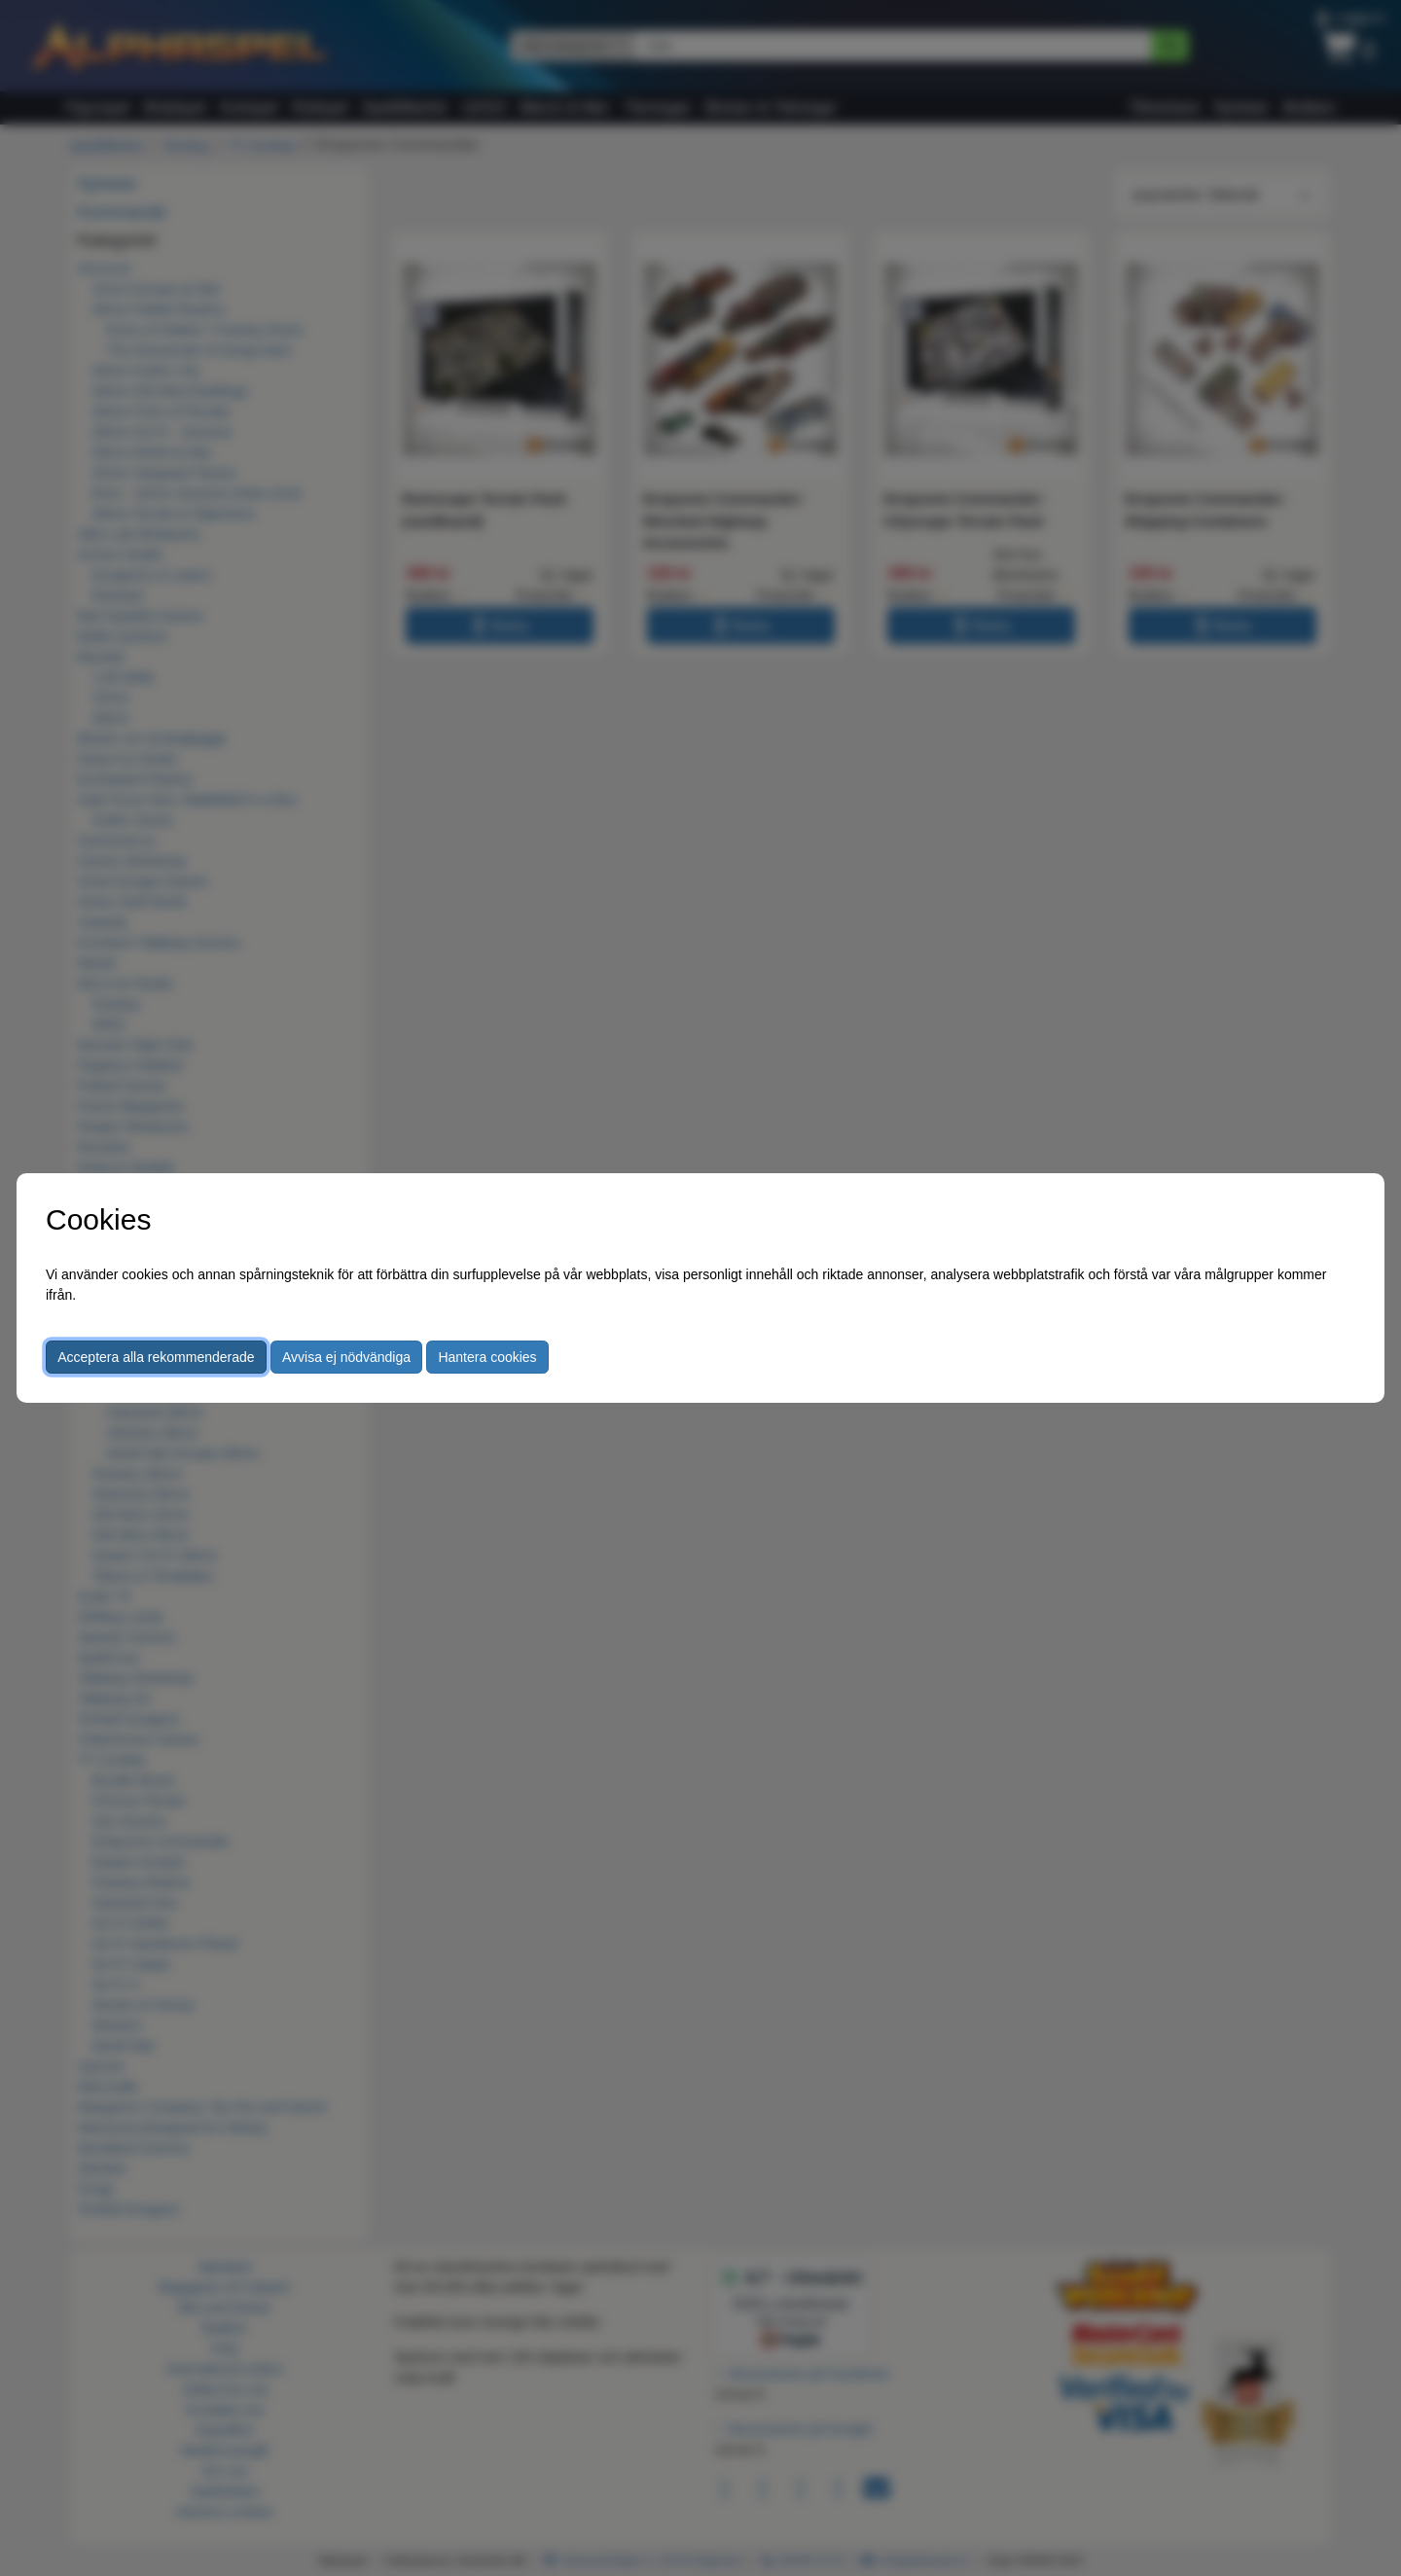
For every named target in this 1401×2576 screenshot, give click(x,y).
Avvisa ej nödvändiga (346, 1357)
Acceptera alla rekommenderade (155, 1357)
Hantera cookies (487, 1357)
